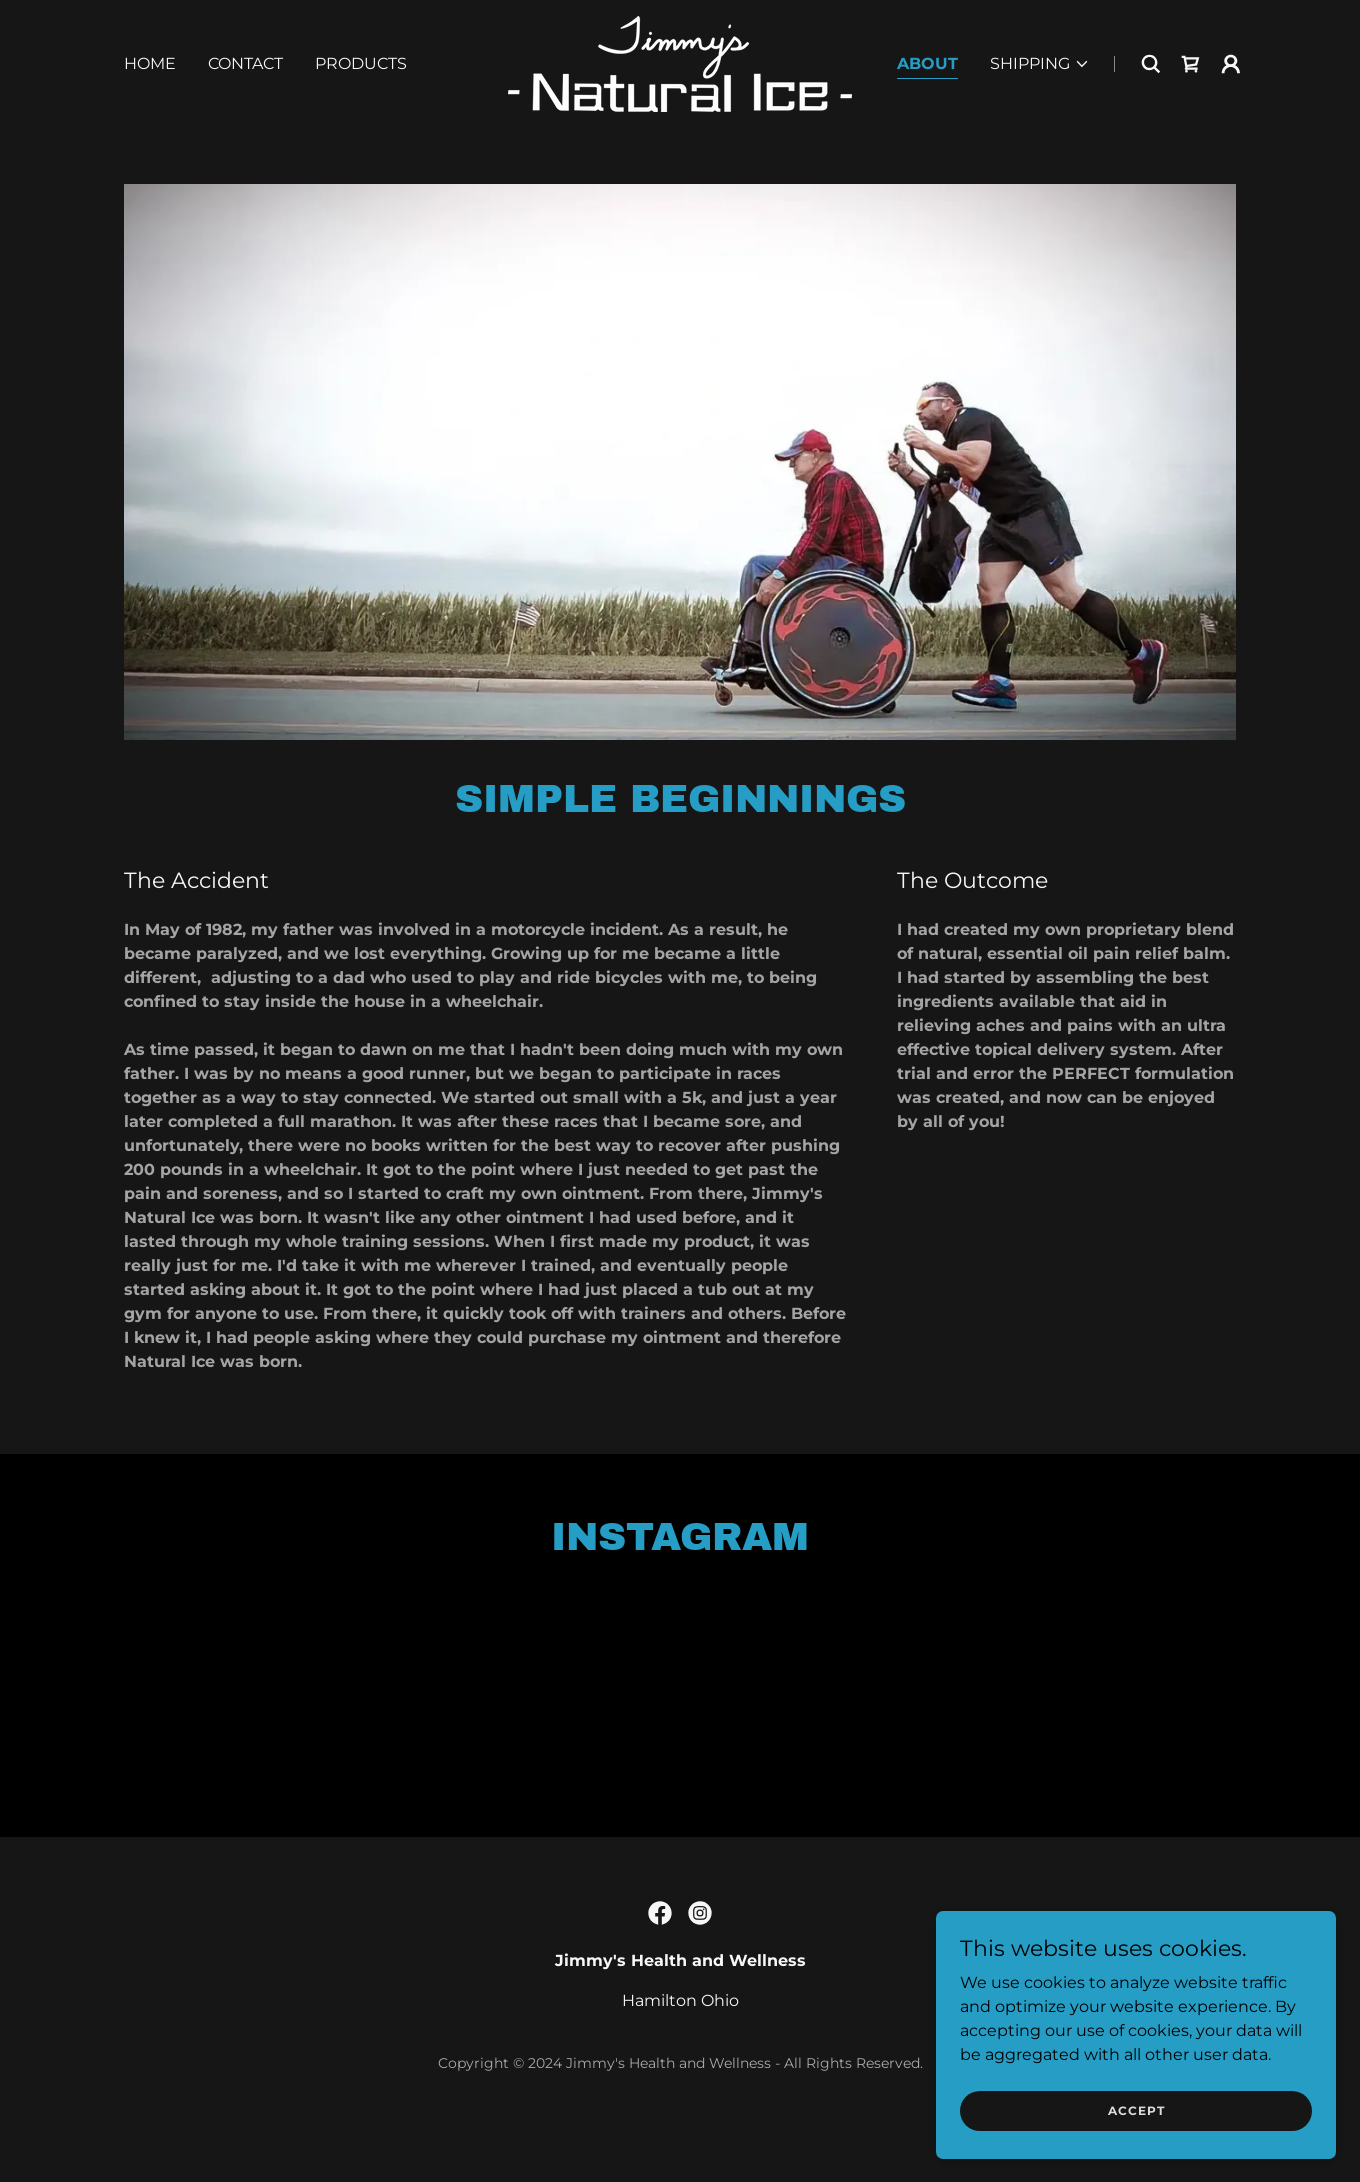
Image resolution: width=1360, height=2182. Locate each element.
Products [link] (361, 63)
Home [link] (150, 63)
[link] (680, 62)
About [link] (927, 63)
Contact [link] (245, 63)
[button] (1040, 64)
